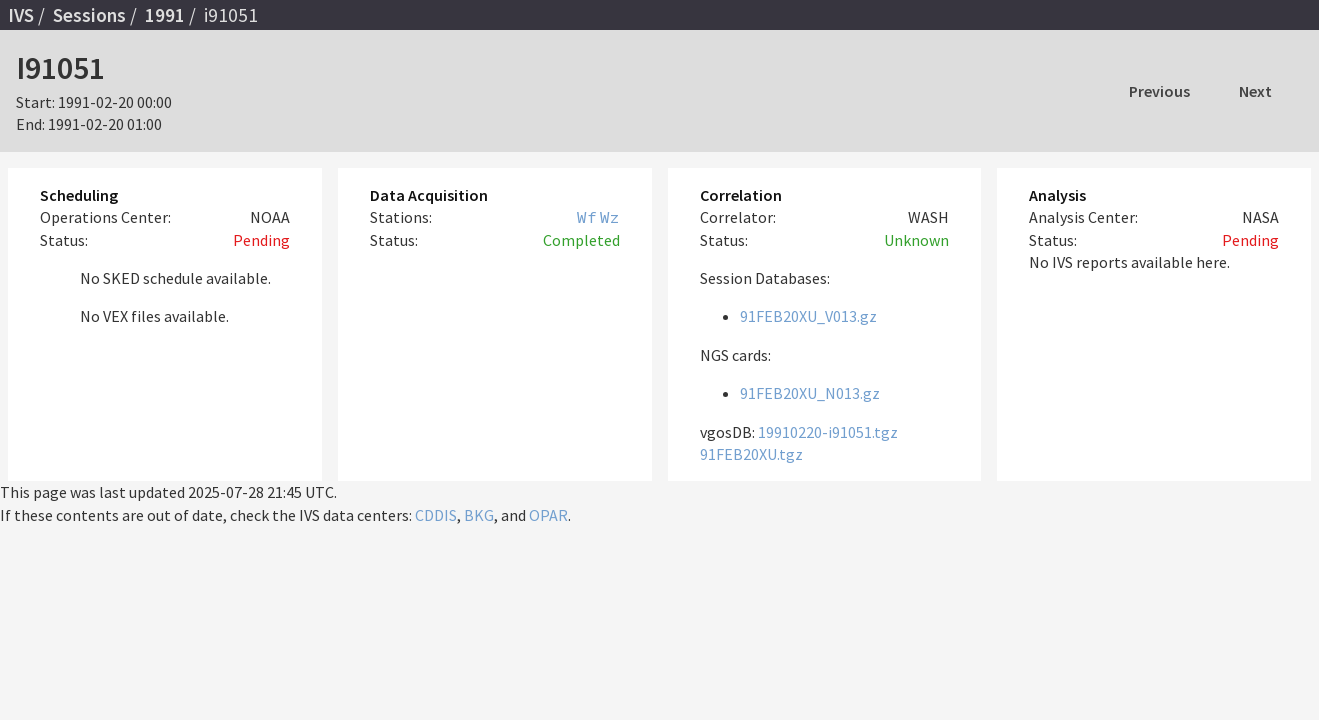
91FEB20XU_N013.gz (810, 393)
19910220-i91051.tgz (828, 432)
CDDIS (436, 515)
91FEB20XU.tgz (751, 454)
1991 (165, 15)
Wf (587, 217)
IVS (21, 15)
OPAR (548, 515)
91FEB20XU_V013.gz (808, 316)
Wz (610, 217)
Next (1255, 91)
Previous (1159, 91)
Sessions (89, 15)
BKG (479, 515)
